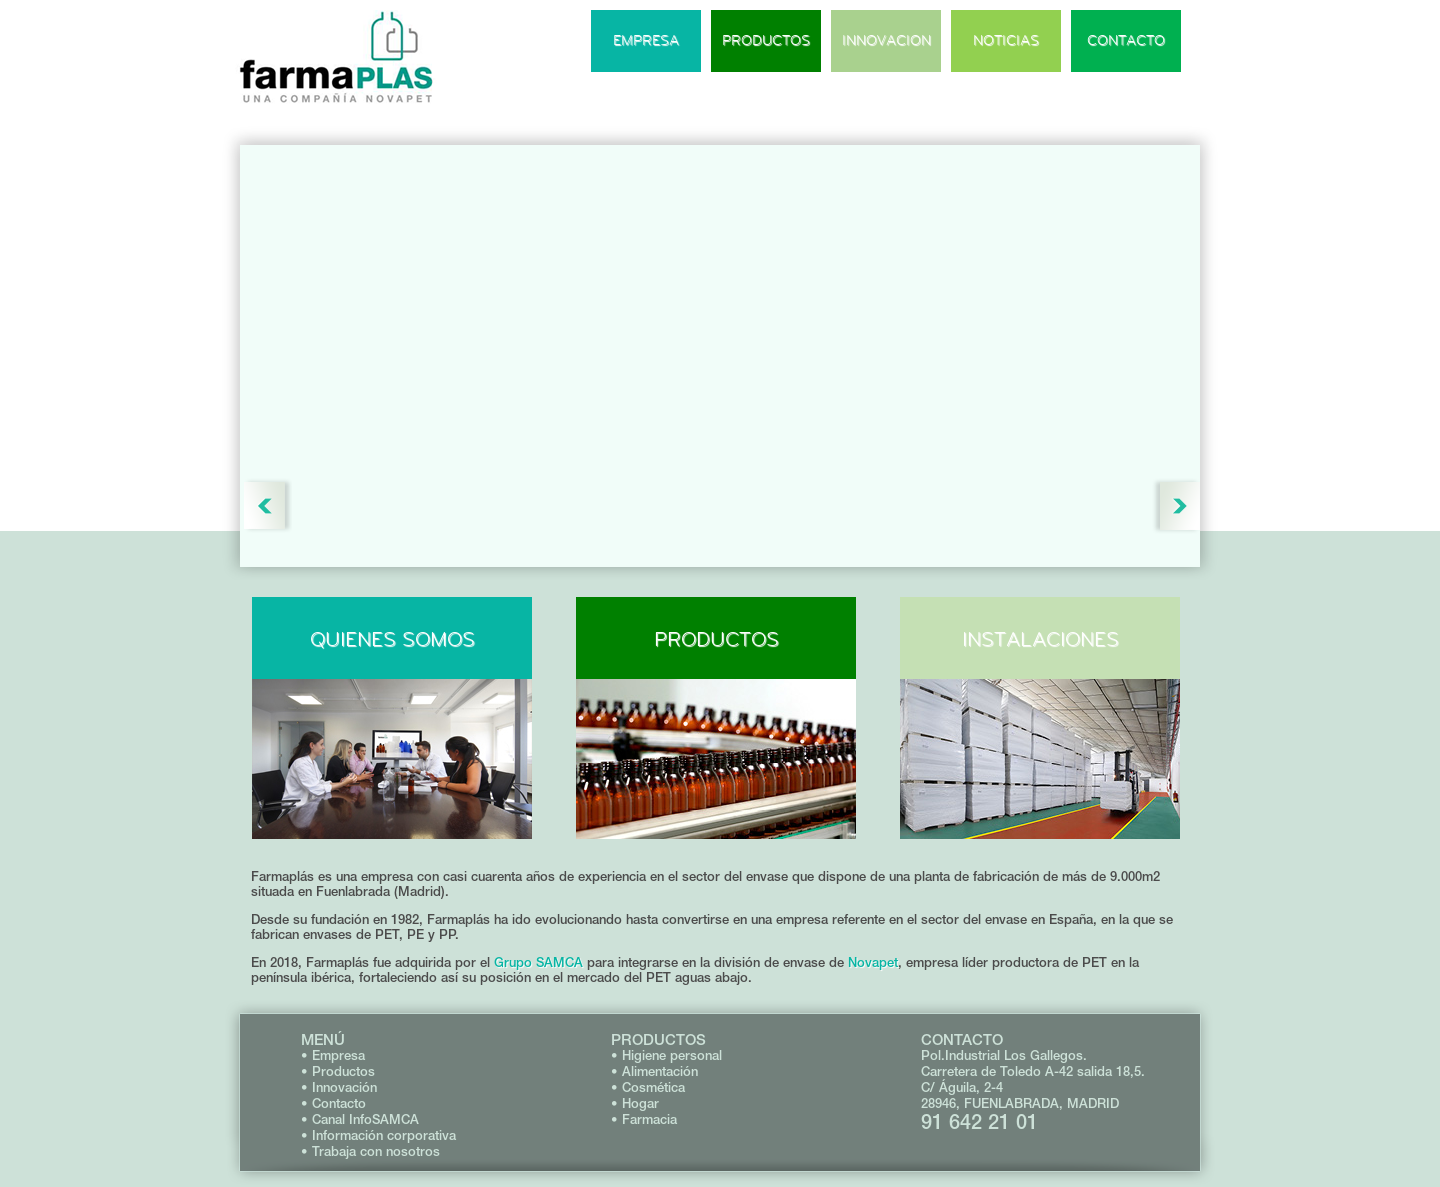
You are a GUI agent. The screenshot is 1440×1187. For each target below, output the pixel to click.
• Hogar (635, 1103)
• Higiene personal (666, 1055)
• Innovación (339, 1087)
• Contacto (333, 1103)
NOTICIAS (1006, 40)
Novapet (873, 962)
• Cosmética (648, 1087)
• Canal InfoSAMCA (360, 1119)
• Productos (338, 1071)
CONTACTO (1126, 40)
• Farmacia (644, 1119)
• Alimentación (654, 1071)
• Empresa (333, 1055)
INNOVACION (886, 40)
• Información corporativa (378, 1135)
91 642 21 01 (979, 1121)
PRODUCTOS (766, 40)
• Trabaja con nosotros (370, 1151)
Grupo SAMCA (538, 962)
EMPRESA (646, 40)
